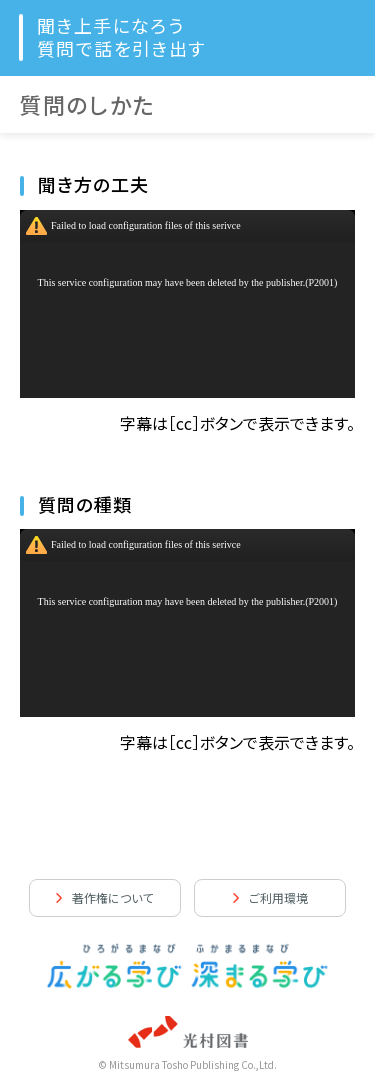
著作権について (112, 897)
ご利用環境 (278, 897)
